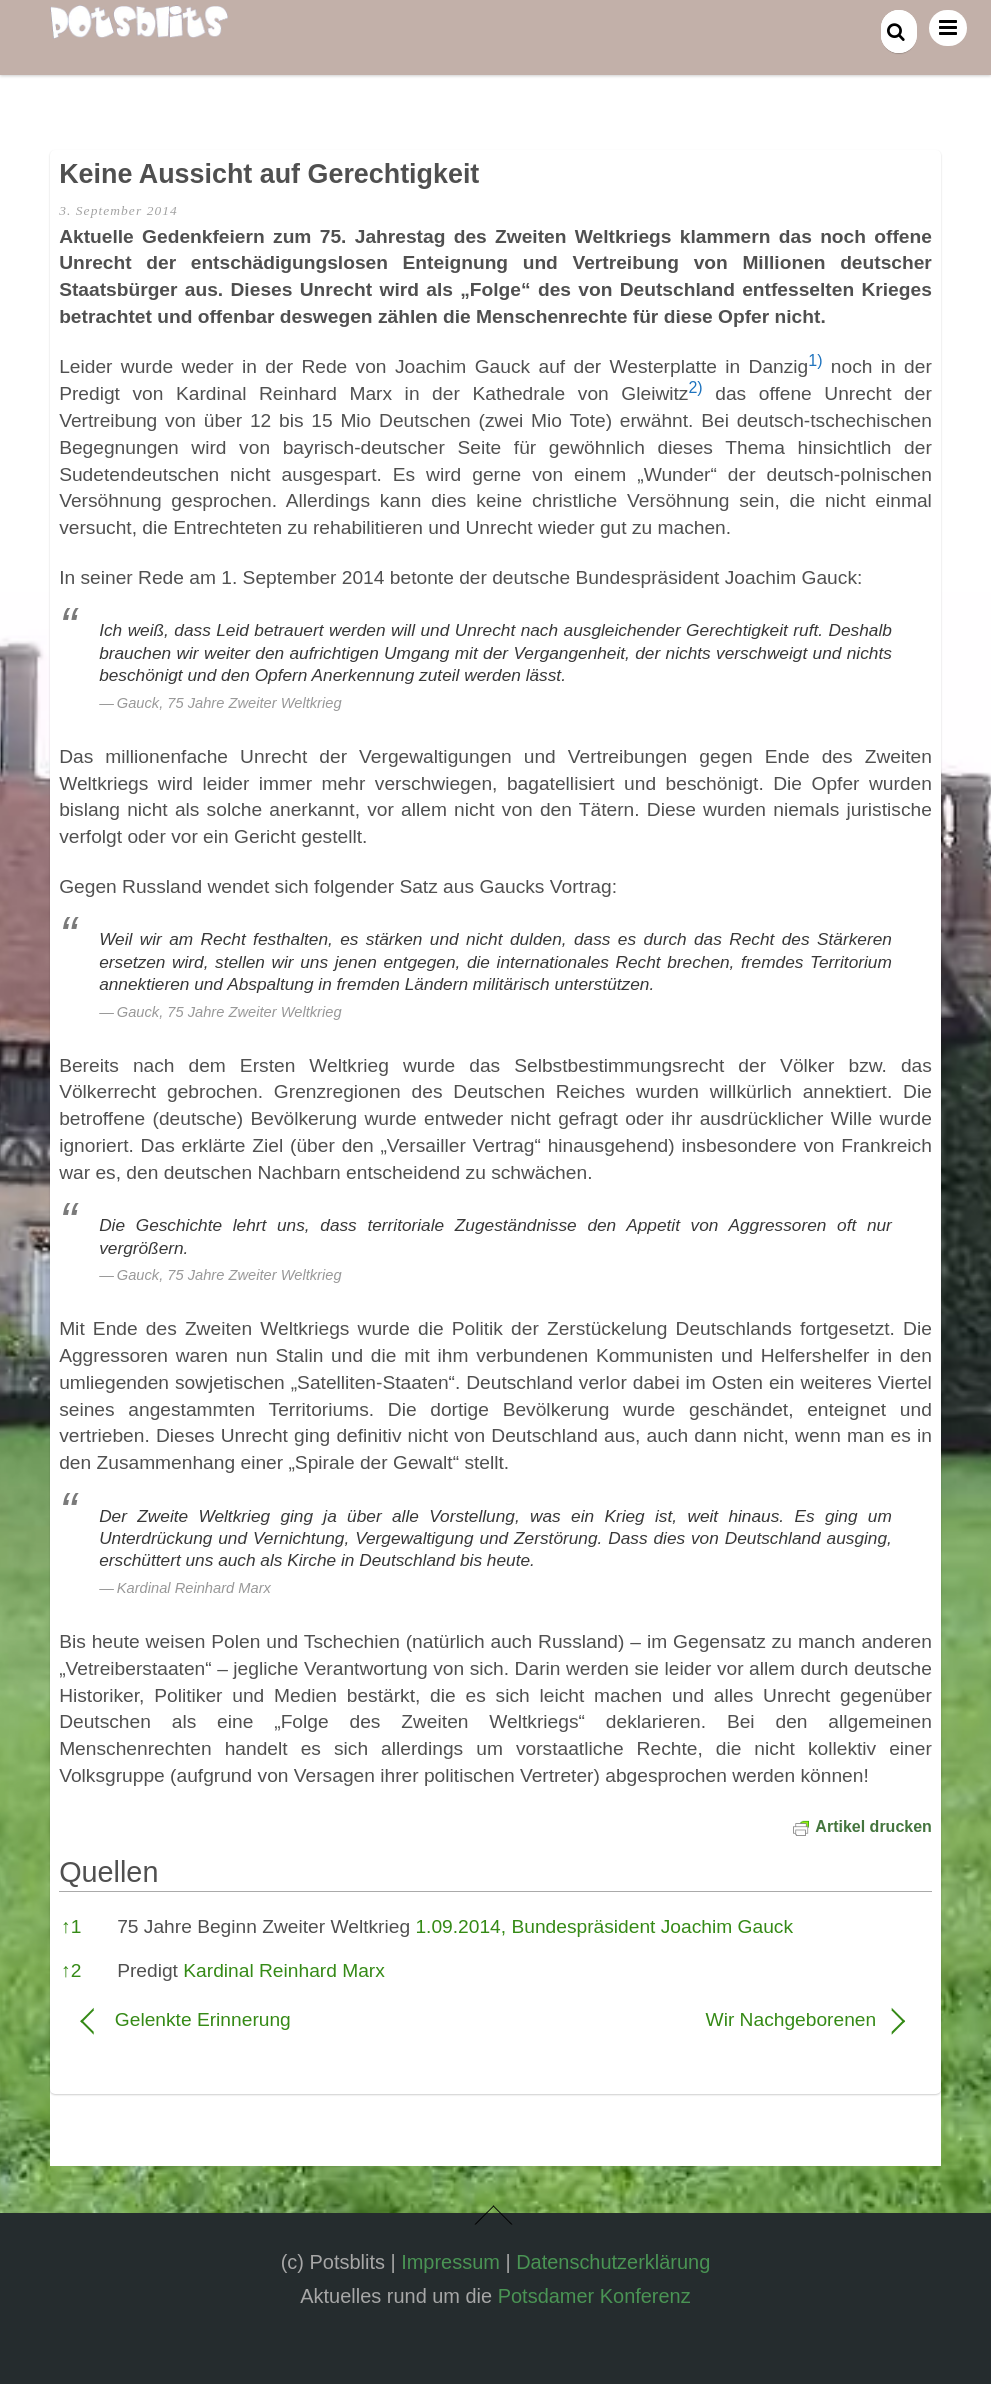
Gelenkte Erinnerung (203, 2019)
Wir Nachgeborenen (698, 2019)
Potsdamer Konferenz (594, 2296)
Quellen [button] (108, 1872)
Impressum (450, 2262)
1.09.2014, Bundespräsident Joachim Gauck (604, 1926)
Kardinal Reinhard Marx (284, 1970)
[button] (815, 366)
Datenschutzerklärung (613, 2262)
